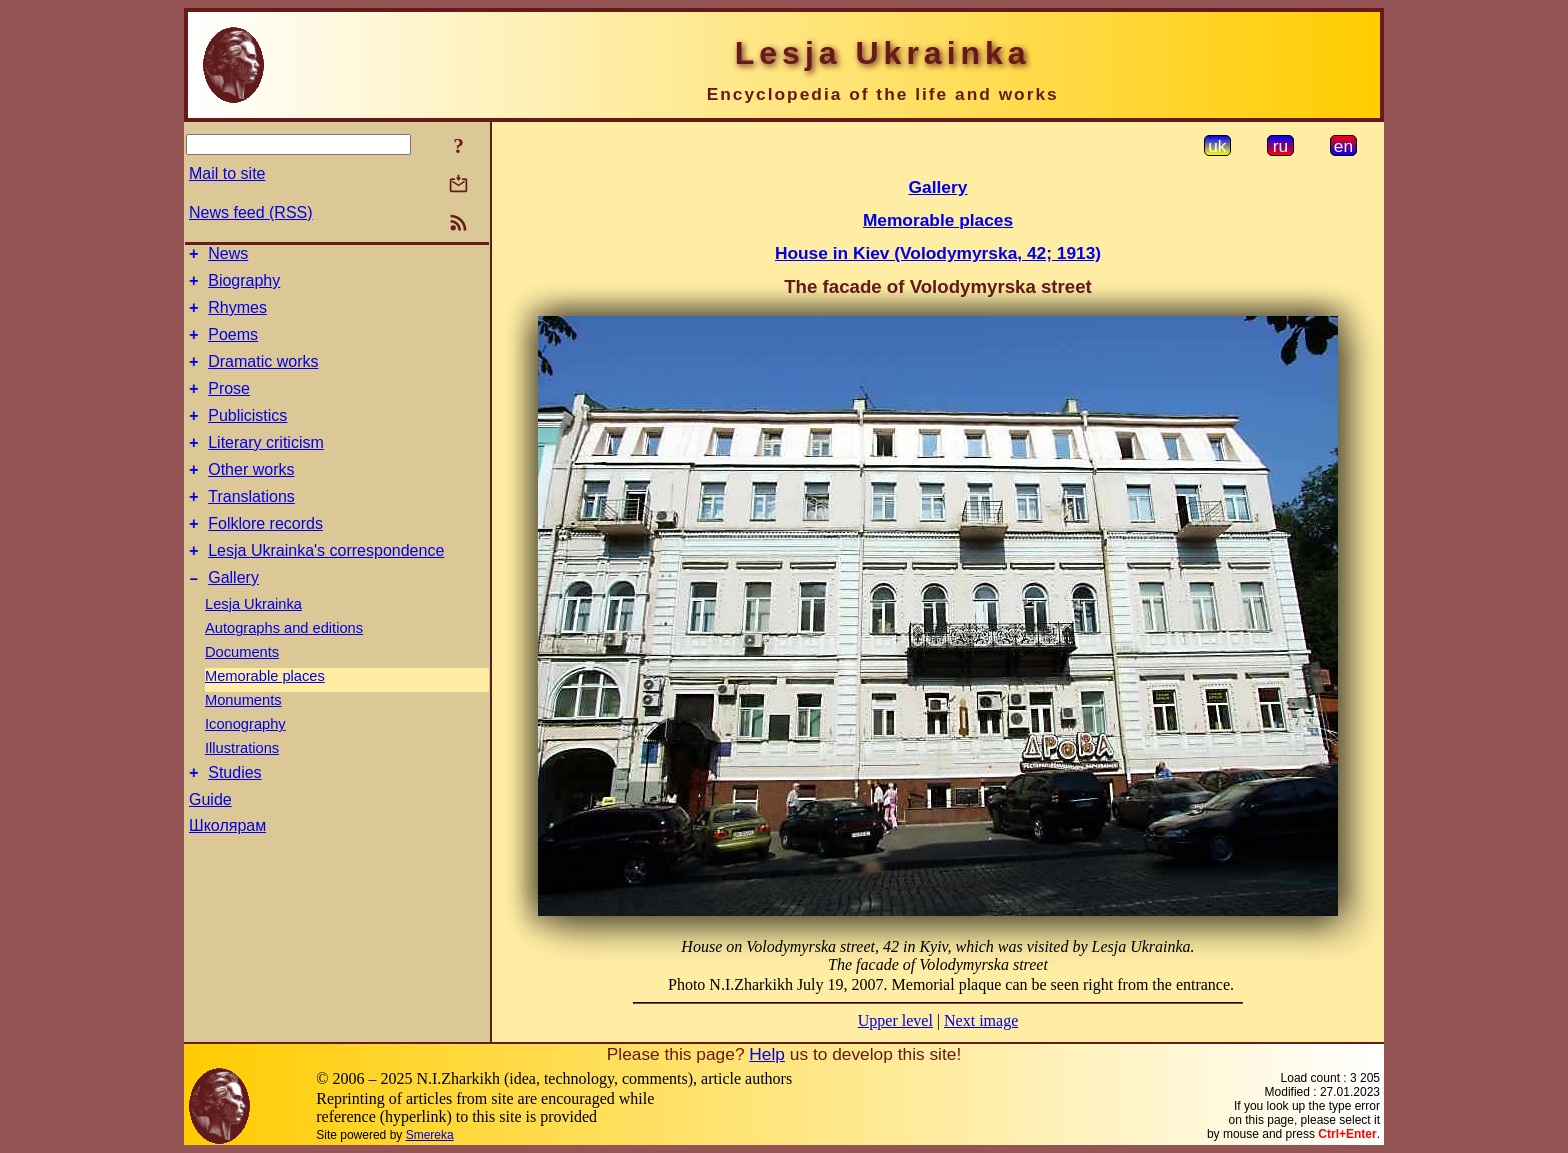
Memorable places (265, 715)
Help (767, 1054)
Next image (981, 1020)
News (228, 256)
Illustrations (242, 787)
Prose (229, 406)
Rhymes (237, 316)
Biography (244, 286)
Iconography (245, 763)
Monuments (243, 739)
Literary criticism (266, 466)
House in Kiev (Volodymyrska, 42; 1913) (938, 253)
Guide (210, 841)
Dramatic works (263, 376)
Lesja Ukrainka (253, 643)
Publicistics (247, 436)
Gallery (233, 616)
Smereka (430, 1135)
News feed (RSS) (251, 212)
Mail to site (227, 173)
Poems (233, 346)
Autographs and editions (284, 667)
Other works (251, 496)
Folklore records (265, 556)
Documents (242, 691)
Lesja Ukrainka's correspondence (326, 586)
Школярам (227, 867)
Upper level (895, 1020)
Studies (234, 814)
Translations (251, 526)
